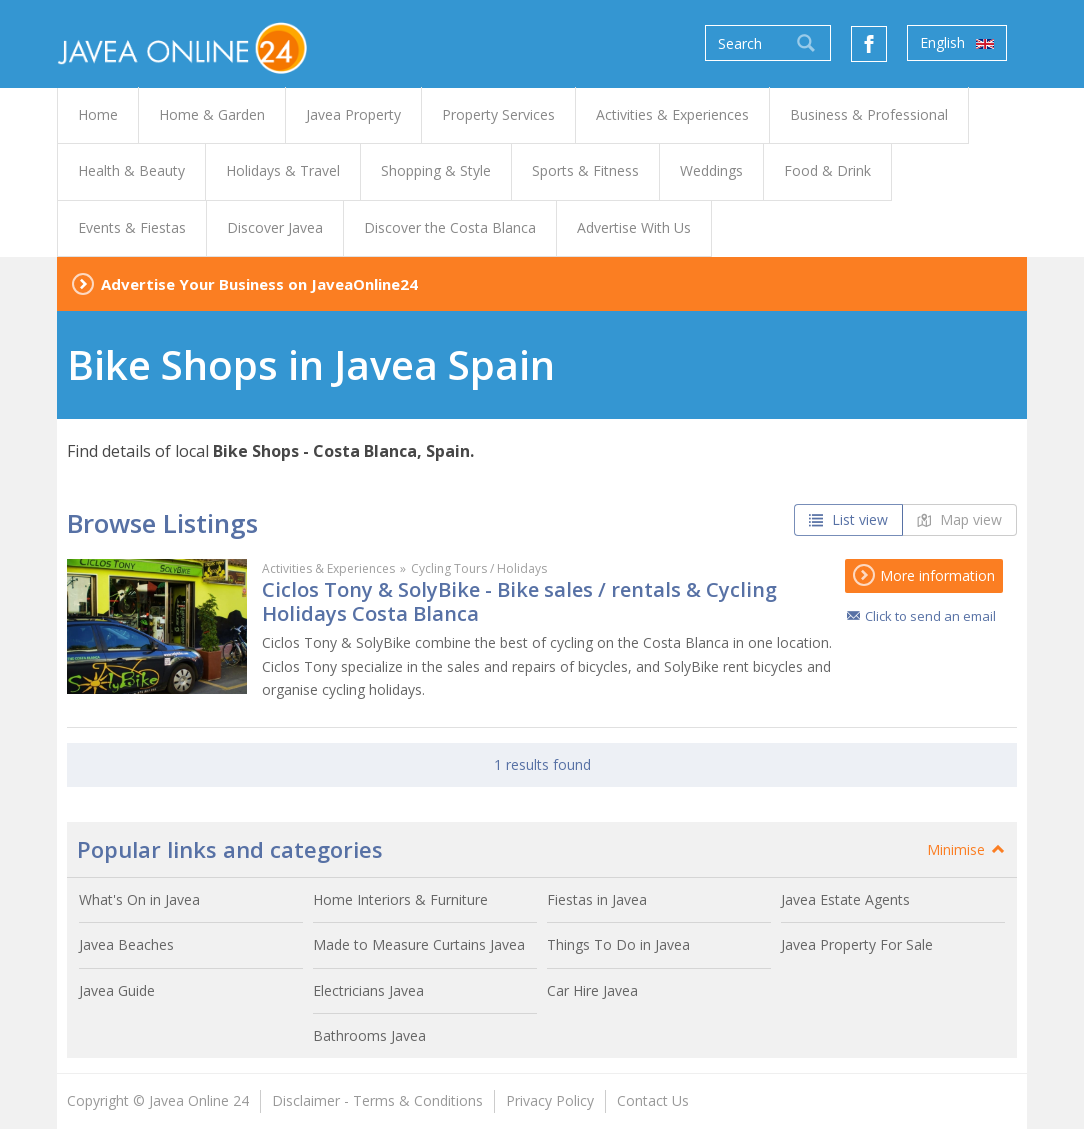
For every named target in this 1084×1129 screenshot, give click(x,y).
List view (848, 519)
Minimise (967, 849)
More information (924, 575)
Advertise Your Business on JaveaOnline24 (259, 284)
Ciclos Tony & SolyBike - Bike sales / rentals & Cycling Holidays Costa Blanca (519, 601)
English (957, 43)
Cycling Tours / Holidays (479, 568)
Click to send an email (930, 616)
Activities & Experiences (328, 568)
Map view (959, 519)
